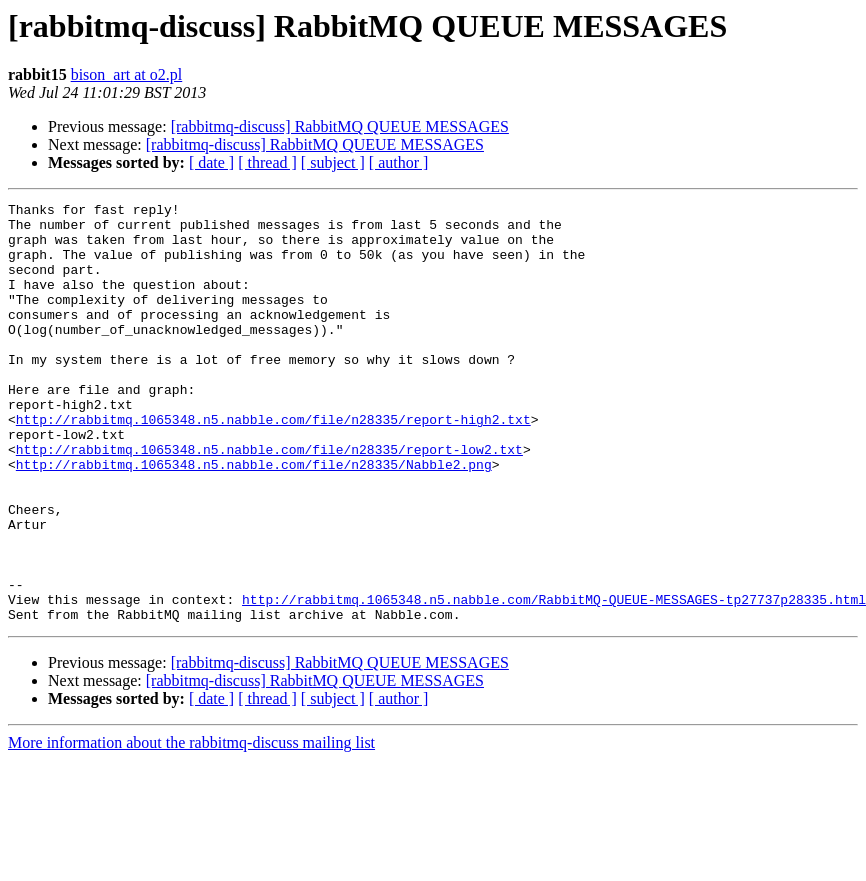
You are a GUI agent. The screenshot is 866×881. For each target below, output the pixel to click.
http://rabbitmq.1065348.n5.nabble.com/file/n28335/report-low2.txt (269, 500)
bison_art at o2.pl (127, 74)
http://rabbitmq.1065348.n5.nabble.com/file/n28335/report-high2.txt (273, 464)
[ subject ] (333, 162)
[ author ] (399, 162)
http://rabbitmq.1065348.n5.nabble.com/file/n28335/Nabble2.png (254, 518)
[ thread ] (267, 162)
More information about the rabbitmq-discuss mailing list (191, 826)
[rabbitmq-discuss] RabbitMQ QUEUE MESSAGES (340, 126)
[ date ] (211, 162)
